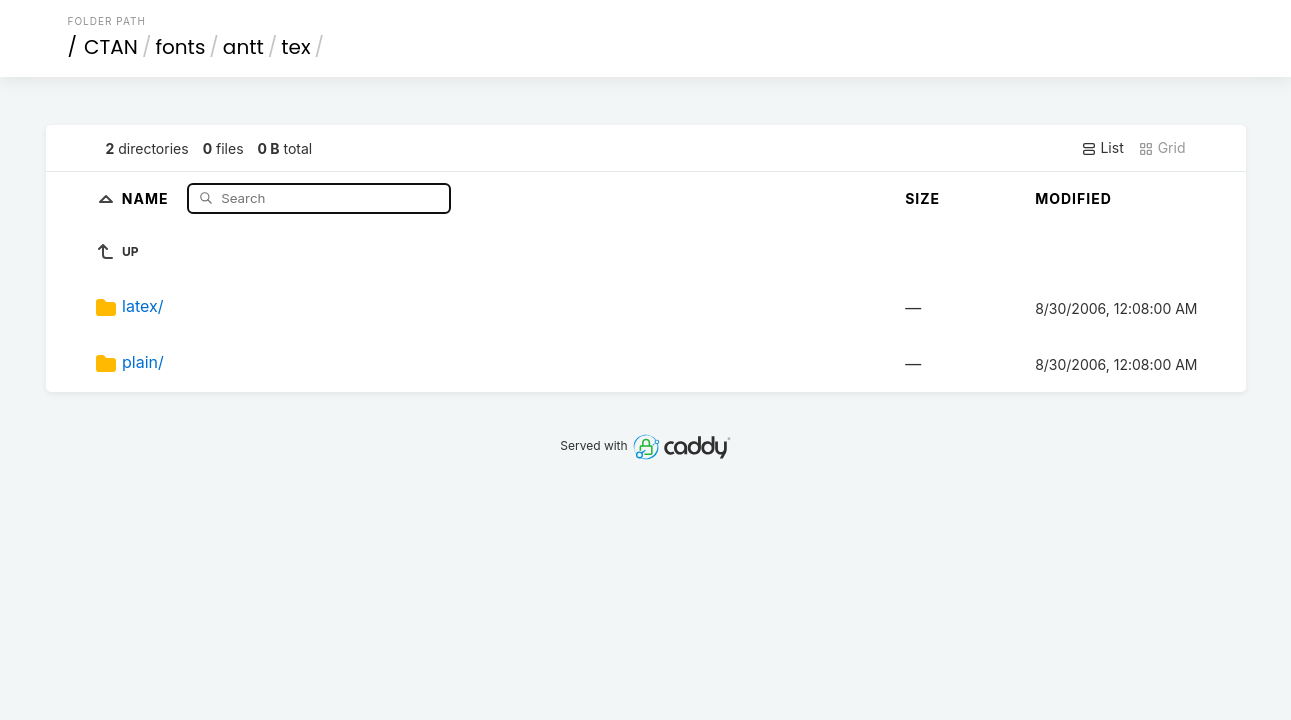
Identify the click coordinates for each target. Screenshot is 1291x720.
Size (922, 198)
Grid (1162, 148)
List (1102, 148)
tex (295, 47)
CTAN (111, 47)
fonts (180, 47)
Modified (1073, 198)
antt (243, 47)
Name (147, 197)
